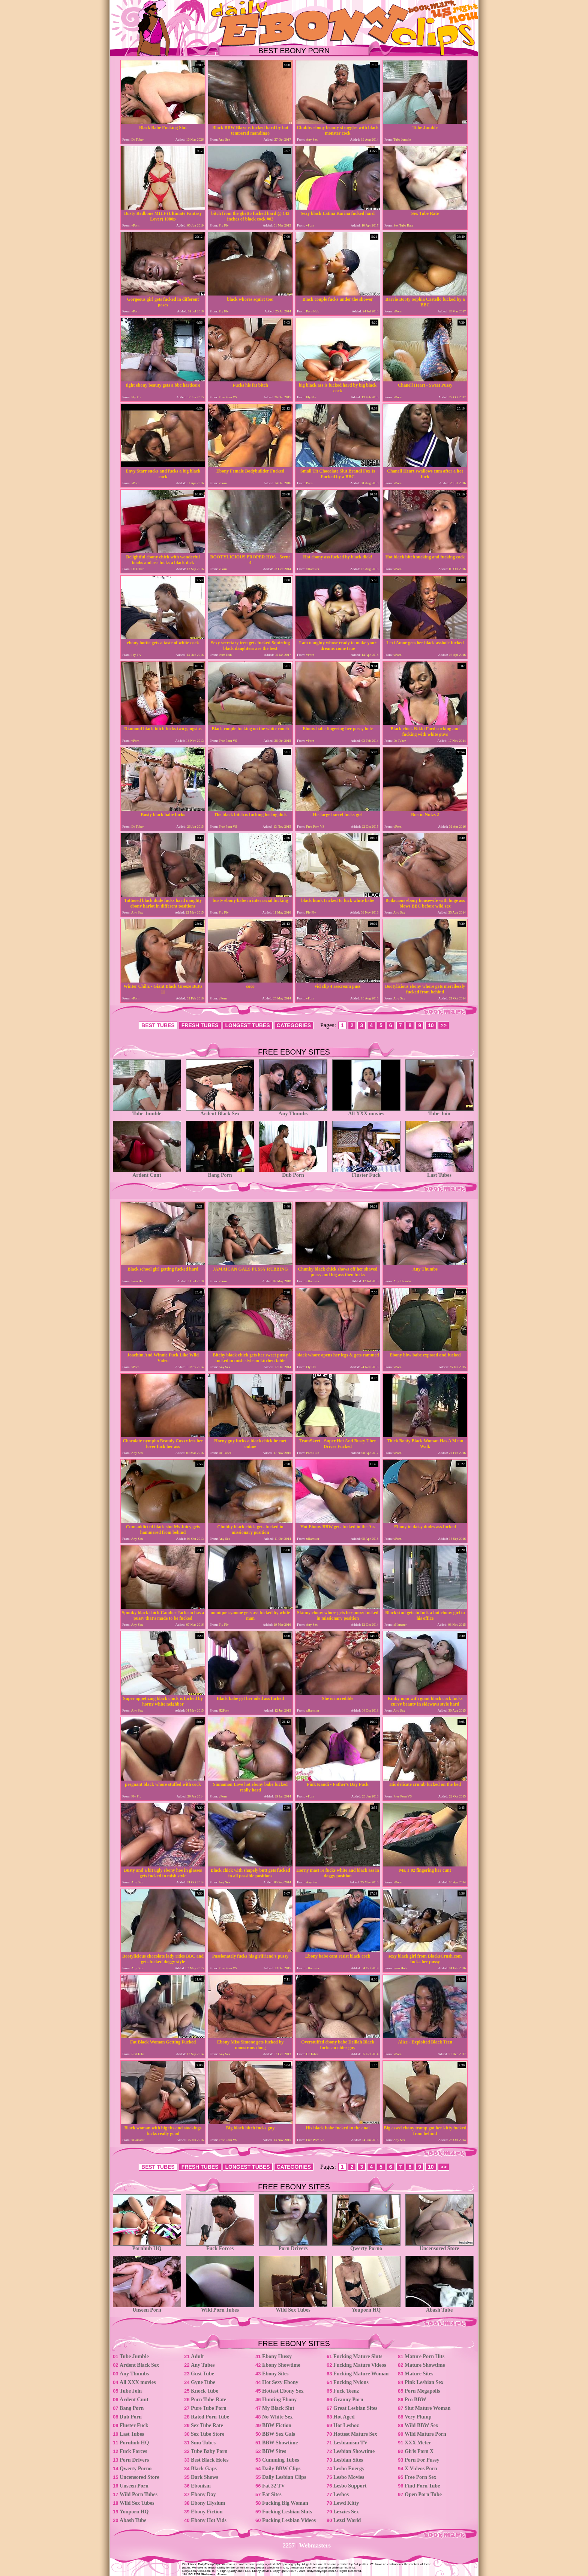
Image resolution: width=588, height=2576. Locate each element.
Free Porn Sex (420, 2477)
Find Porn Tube (422, 2486)
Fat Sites (272, 2494)
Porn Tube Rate (208, 2399)
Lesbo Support (349, 2486)
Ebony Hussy (277, 2356)
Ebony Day (203, 2494)
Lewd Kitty (346, 2503)
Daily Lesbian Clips (284, 2477)
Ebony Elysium (208, 2503)
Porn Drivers (293, 2246)
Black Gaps (204, 2468)
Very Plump (418, 2417)
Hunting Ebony (279, 2399)
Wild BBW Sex (421, 2425)
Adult (197, 2356)
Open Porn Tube (423, 2494)
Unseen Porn (147, 2308)
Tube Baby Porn (209, 2451)
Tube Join (439, 1111)
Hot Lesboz (346, 2425)
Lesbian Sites (348, 2460)
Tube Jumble (147, 1111)
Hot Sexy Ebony (280, 2382)
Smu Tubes (203, 2442)
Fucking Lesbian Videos (289, 2520)
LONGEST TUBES (247, 1025)
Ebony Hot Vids (208, 2520)
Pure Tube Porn (208, 2408)
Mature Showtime (425, 2365)
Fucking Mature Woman (360, 2373)
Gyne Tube (203, 2382)
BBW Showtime (280, 2442)
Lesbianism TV (350, 2442)
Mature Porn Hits (424, 2356)
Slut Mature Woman (427, 2408)
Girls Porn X (419, 2451)
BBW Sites (274, 2451)
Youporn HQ (366, 2308)
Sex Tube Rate (207, 2425)
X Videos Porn (421, 2468)
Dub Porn (293, 1173)
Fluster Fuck (366, 1173)
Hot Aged (343, 2417)
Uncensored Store (439, 2246)
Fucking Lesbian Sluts (287, 2511)
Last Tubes (439, 1173)
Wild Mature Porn (425, 2434)
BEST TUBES (158, 1025)
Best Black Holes (209, 2460)
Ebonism (201, 2486)
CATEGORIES (294, 1025)
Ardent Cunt (147, 1173)
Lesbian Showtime (354, 2451)
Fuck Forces (220, 2246)
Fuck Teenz (346, 2391)
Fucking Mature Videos (359, 2365)
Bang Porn (220, 1173)
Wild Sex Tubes (293, 2308)
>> (444, 1025)
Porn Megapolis (422, 2391)
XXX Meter (418, 2442)
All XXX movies (366, 1111)
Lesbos (341, 2494)
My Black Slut (278, 2408)
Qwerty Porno (366, 2246)
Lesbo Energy (348, 2468)
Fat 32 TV (273, 2486)
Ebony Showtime (281, 2365)
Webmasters (315, 2545)
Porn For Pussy (422, 2460)
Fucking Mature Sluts (357, 2356)
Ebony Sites (275, 2373)
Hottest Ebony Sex (282, 2391)
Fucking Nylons (351, 2382)
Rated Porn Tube (210, 2417)
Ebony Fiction (206, 2511)
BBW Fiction (276, 2425)
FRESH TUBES (200, 1025)
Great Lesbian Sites (355, 2408)
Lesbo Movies (348, 2477)
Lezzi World (347, 2520)
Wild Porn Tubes (220, 2308)
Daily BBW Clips (281, 2468)
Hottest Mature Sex (355, 2434)
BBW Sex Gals (278, 2434)
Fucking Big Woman (285, 2503)
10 (431, 1025)
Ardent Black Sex (220, 1111)
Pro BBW (415, 2399)
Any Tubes (202, 2365)
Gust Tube (202, 2373)
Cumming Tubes (280, 2460)
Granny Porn (348, 2399)
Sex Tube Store (207, 2434)
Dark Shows (204, 2477)
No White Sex (277, 2417)
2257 (289, 2545)
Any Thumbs (293, 1111)
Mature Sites (419, 2373)
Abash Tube (439, 2308)
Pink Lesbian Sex (424, 2382)
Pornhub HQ (147, 2246)
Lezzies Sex (346, 2511)
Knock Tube (204, 2391)
